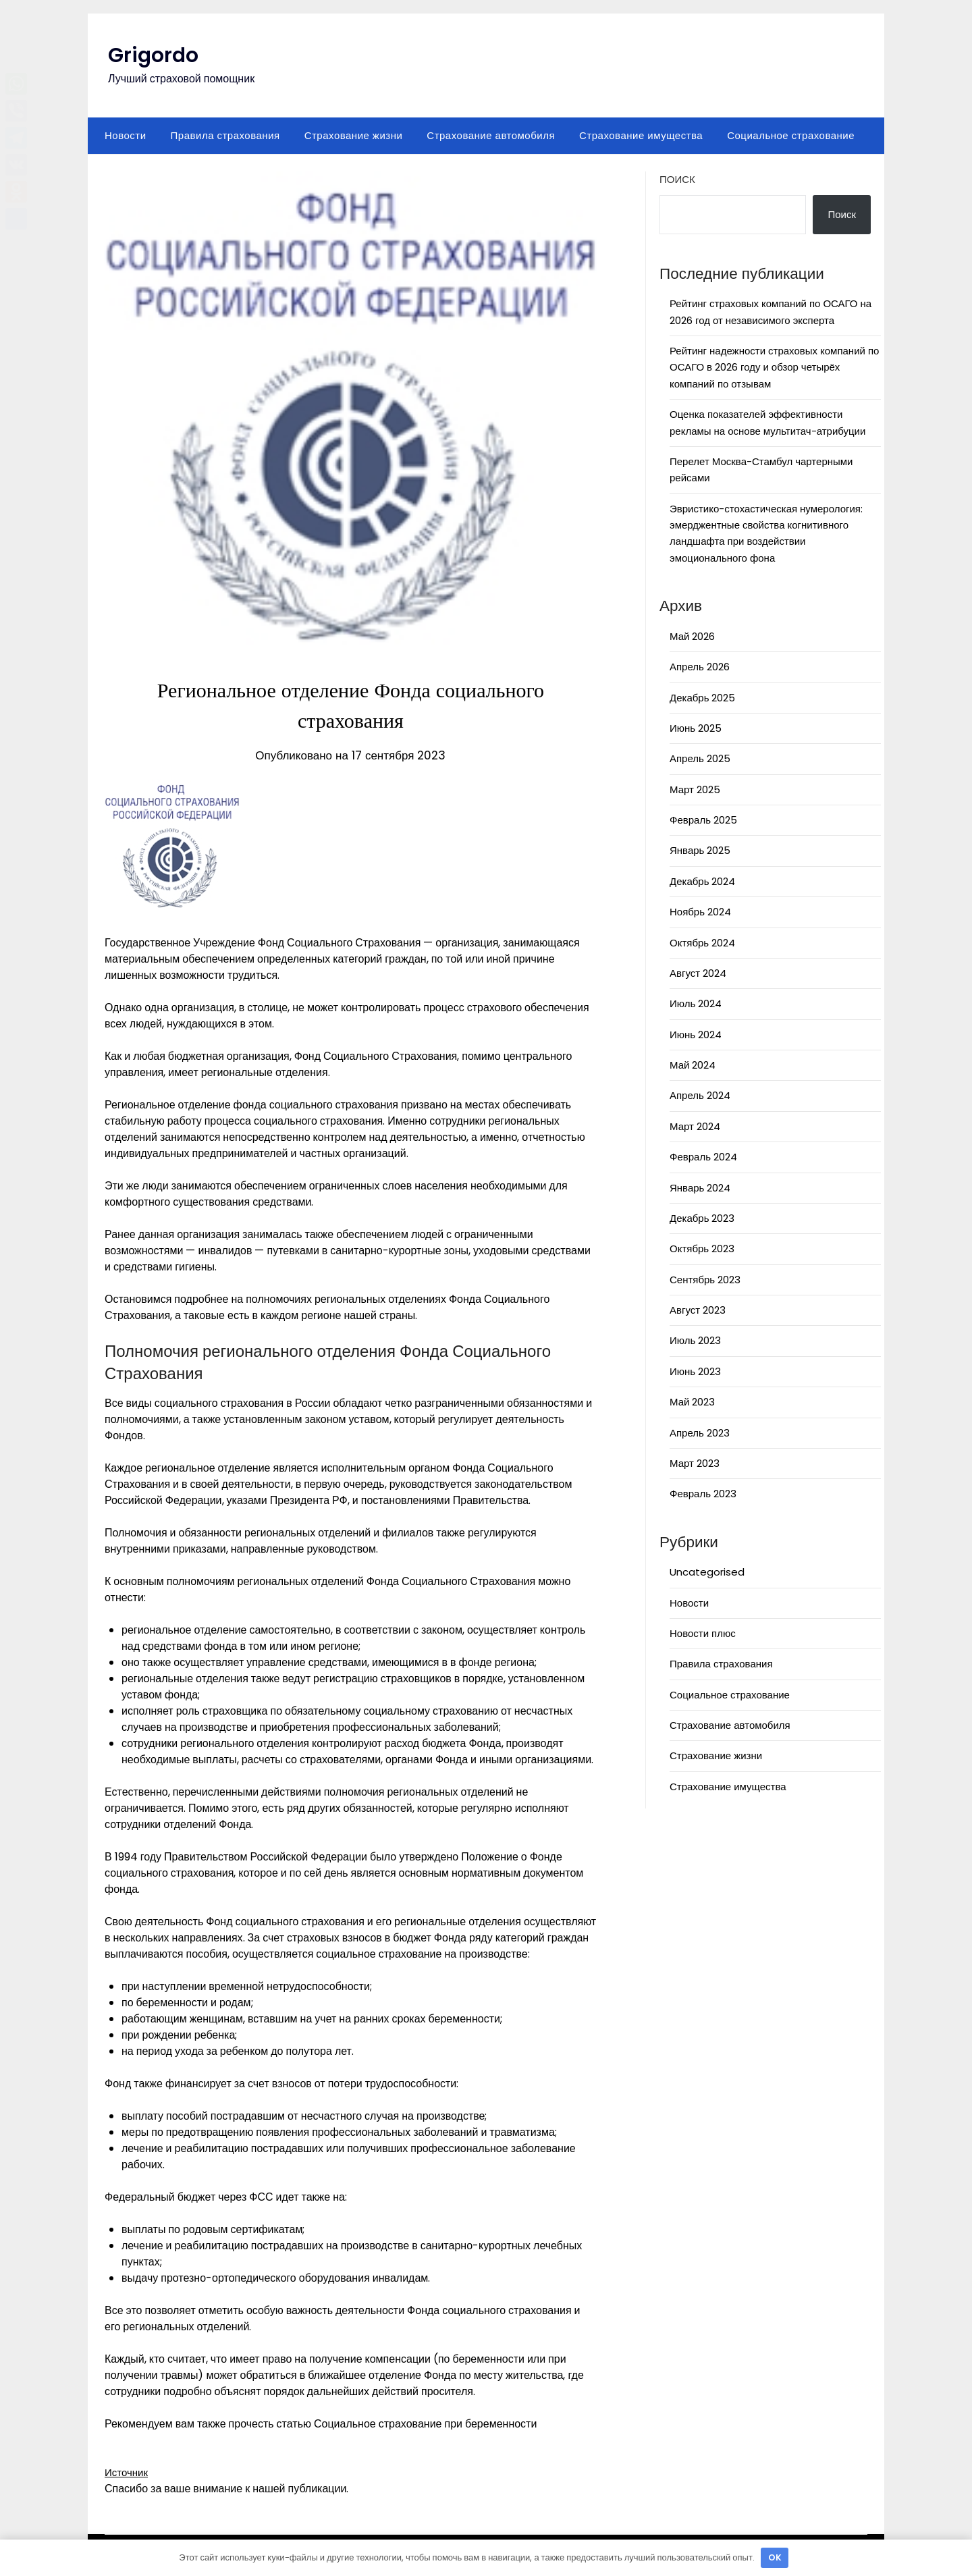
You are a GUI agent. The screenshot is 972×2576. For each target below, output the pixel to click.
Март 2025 (695, 789)
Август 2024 (698, 973)
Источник (128, 2472)
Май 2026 (692, 636)
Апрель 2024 (700, 1095)
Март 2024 (695, 1126)
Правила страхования (225, 135)
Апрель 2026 (700, 667)
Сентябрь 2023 (705, 1279)
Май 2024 (693, 1065)
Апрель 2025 (700, 758)
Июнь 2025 (696, 728)
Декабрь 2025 (702, 698)
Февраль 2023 (703, 1493)
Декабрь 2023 (702, 1218)
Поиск (677, 179)
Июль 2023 (695, 1340)
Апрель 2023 (700, 1433)
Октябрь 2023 (702, 1248)
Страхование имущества (641, 135)
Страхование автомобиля (491, 135)
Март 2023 (695, 1463)
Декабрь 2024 (702, 881)
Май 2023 (692, 1402)
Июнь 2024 (696, 1034)
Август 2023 (698, 1310)
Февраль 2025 (703, 820)
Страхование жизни (353, 135)
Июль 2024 (696, 1003)
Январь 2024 (700, 1188)
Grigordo (153, 55)
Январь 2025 (700, 850)
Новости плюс (703, 1633)
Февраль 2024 (703, 1157)
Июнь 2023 (695, 1371)
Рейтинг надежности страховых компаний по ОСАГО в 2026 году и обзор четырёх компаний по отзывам (774, 367)
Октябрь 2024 (702, 943)
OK (775, 2557)
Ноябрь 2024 (700, 912)
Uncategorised (707, 1572)
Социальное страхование (791, 135)
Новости (125, 135)
